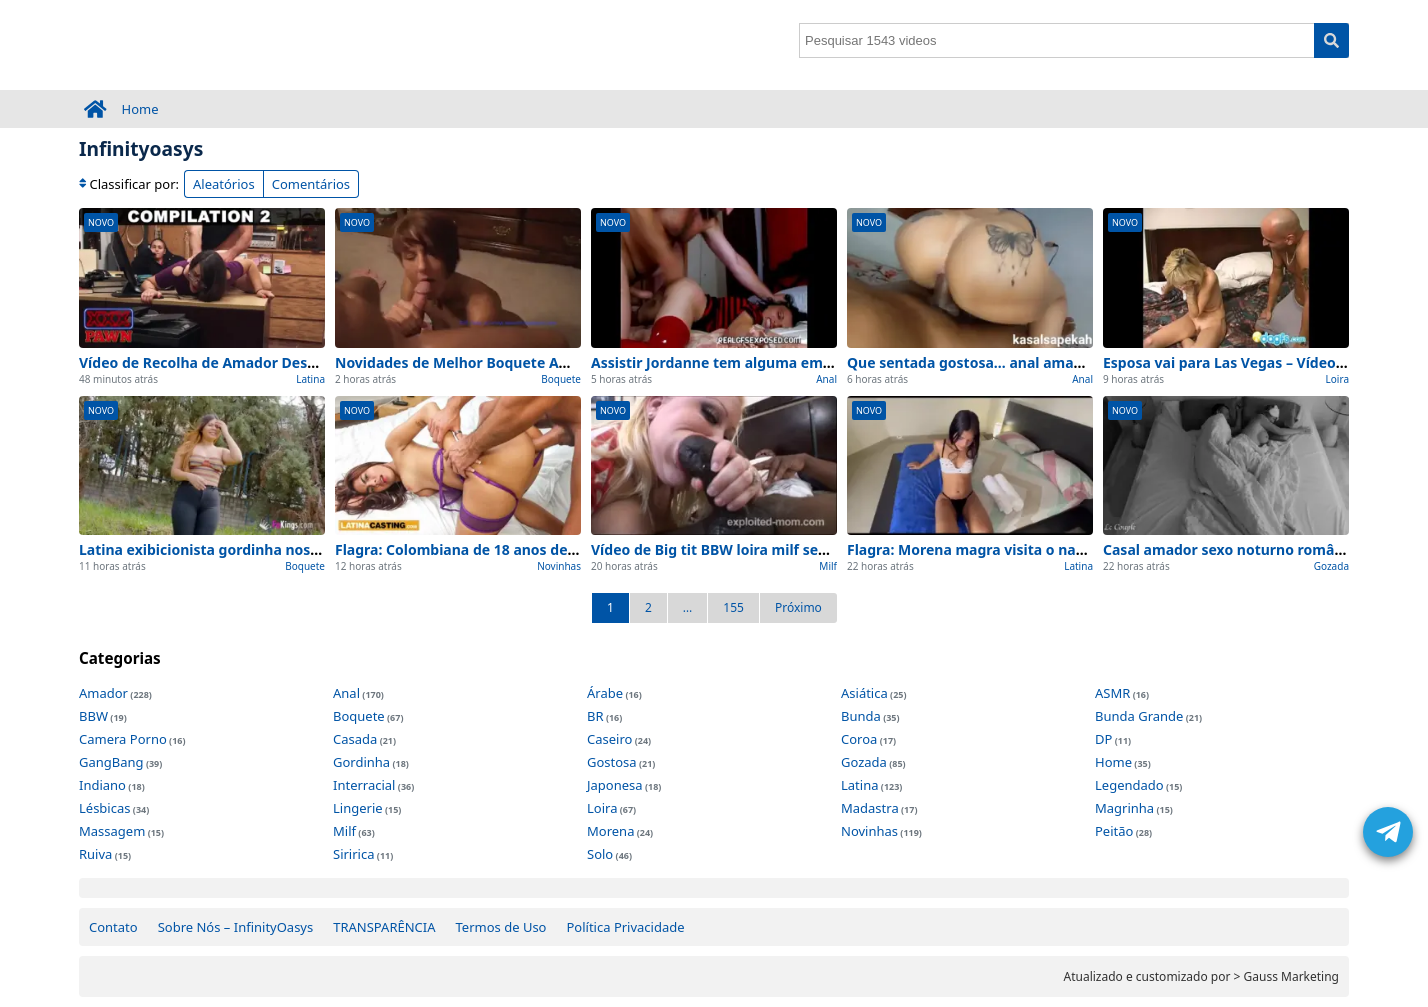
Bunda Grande (1139, 716)
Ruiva (95, 854)
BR (595, 716)
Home (140, 109)
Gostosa (612, 762)
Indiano (102, 785)
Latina (310, 379)
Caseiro (609, 739)
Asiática (864, 693)
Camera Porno (123, 739)
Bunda (861, 716)
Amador (103, 693)
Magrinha (1124, 808)
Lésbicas (104, 808)
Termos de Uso (501, 927)
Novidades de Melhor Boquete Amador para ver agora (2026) (545, 362)
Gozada (1331, 566)
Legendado (1129, 785)
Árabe (605, 693)
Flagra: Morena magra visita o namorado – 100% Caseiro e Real (1064, 549)
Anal (826, 379)
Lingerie (358, 808)
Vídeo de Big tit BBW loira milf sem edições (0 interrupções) (796, 549)
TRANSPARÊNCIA (384, 927)
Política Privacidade (625, 927)
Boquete (561, 379)
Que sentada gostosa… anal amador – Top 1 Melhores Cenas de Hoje (1083, 362)
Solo (600, 854)
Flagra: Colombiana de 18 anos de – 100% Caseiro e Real (527, 549)
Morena (610, 831)
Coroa (859, 739)
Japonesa (615, 785)
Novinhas (559, 566)
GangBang (111, 762)
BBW (93, 716)
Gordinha (361, 762)
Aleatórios (224, 184)
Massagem (112, 831)
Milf (828, 566)
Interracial (364, 785)
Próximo (798, 607)
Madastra (870, 808)
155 (733, 607)
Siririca (353, 854)
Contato (113, 927)
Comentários (311, 184)
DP (1103, 739)
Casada (355, 739)
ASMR (1112, 693)
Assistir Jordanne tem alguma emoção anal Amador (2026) (792, 362)
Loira (1337, 379)
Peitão (1114, 831)
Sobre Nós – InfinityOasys (236, 927)
